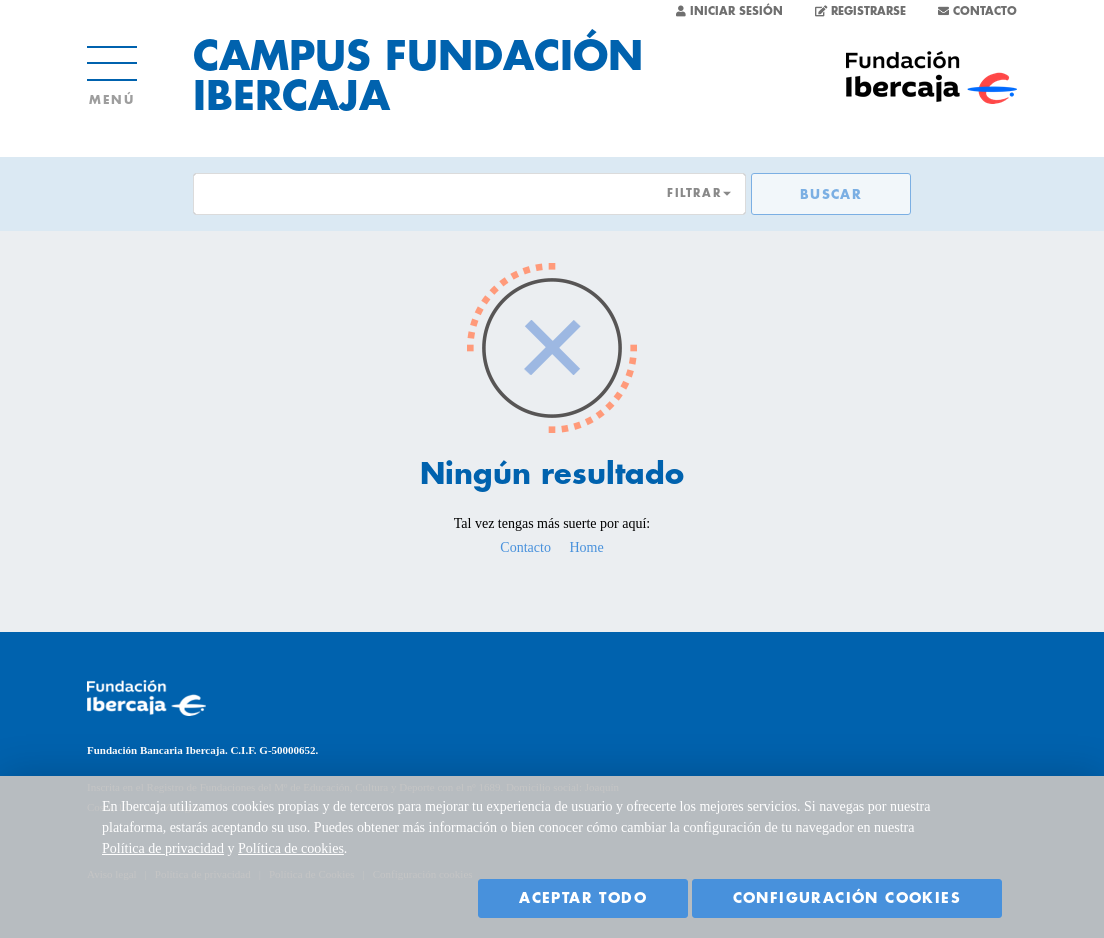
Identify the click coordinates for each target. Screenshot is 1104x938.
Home (586, 547)
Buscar (831, 194)
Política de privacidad (163, 848)
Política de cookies (291, 848)
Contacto (525, 547)
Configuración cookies (847, 898)
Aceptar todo (583, 898)
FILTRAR (694, 193)
